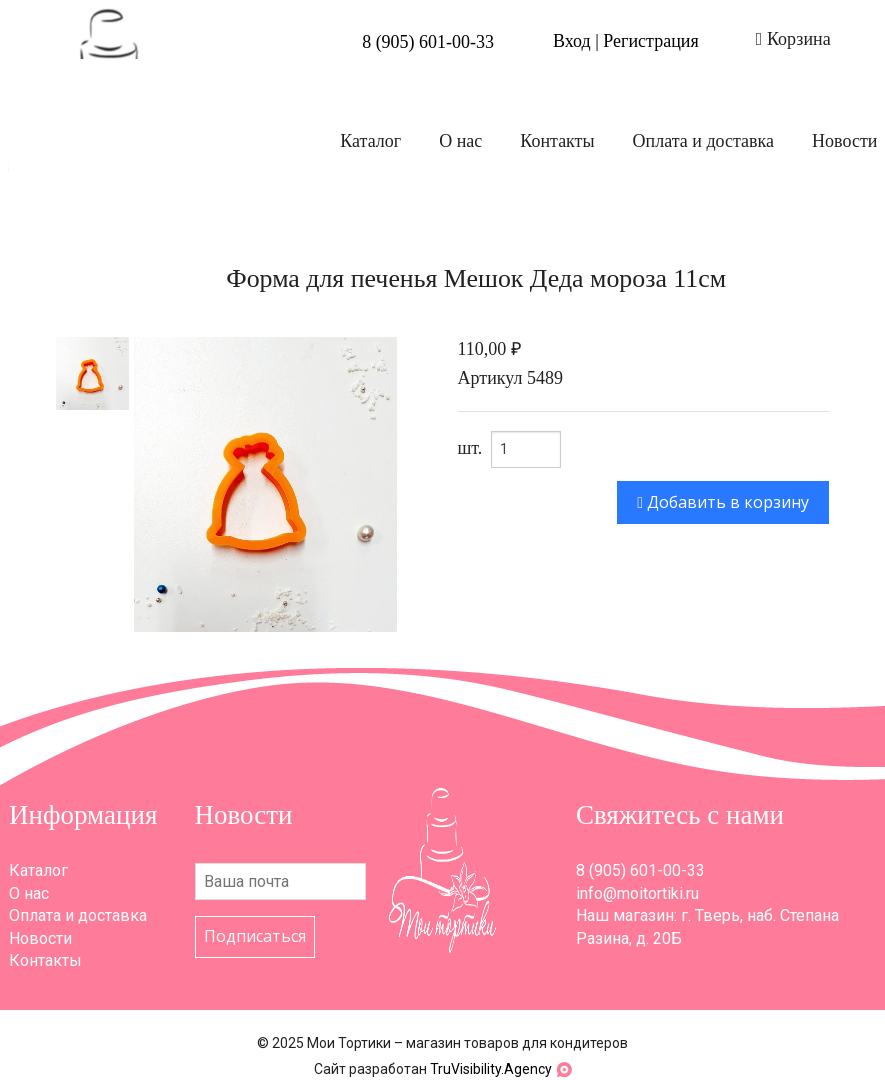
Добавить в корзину (723, 502)
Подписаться (255, 936)
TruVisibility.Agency (491, 1069)
